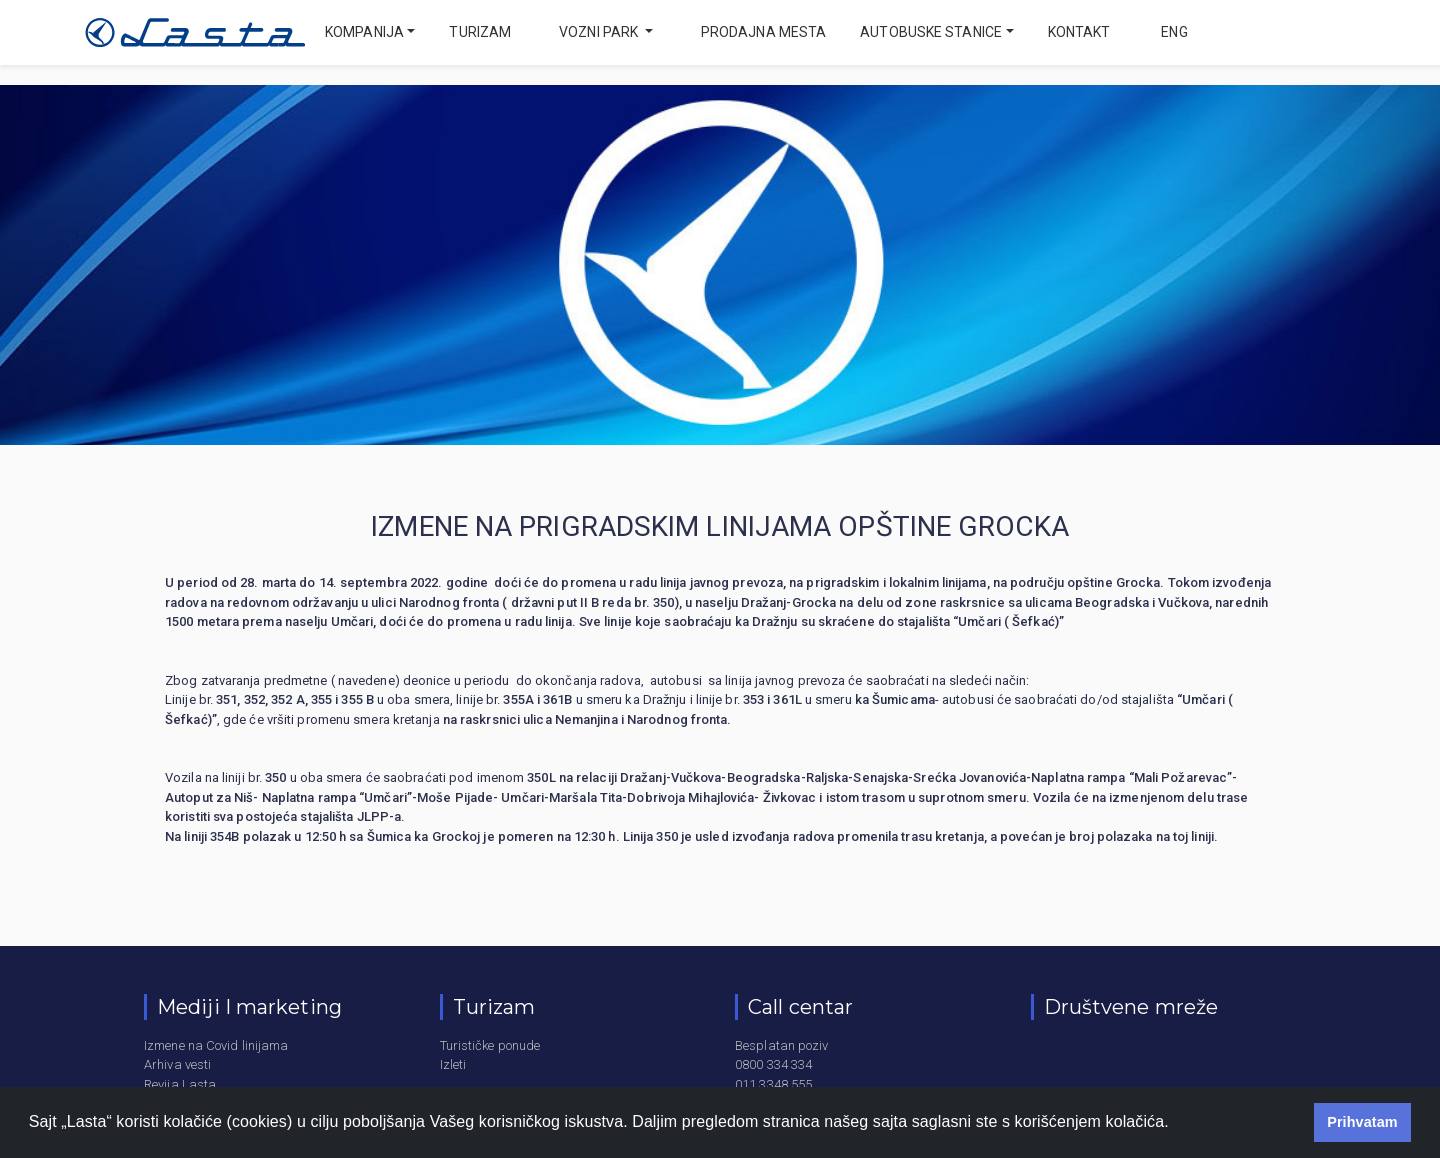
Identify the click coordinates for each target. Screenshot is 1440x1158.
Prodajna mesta (763, 32)
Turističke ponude (490, 1045)
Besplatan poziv (782, 1045)
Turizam (480, 32)
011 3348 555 (773, 1084)
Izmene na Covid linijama (216, 1045)
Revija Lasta (180, 1084)
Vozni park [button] (600, 32)
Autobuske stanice (931, 32)
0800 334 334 (773, 1064)
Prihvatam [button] (1362, 1122)
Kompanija (364, 32)
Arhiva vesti (177, 1064)
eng (1172, 32)
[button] (1176, 1124)
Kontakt (1079, 32)
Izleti (453, 1064)
